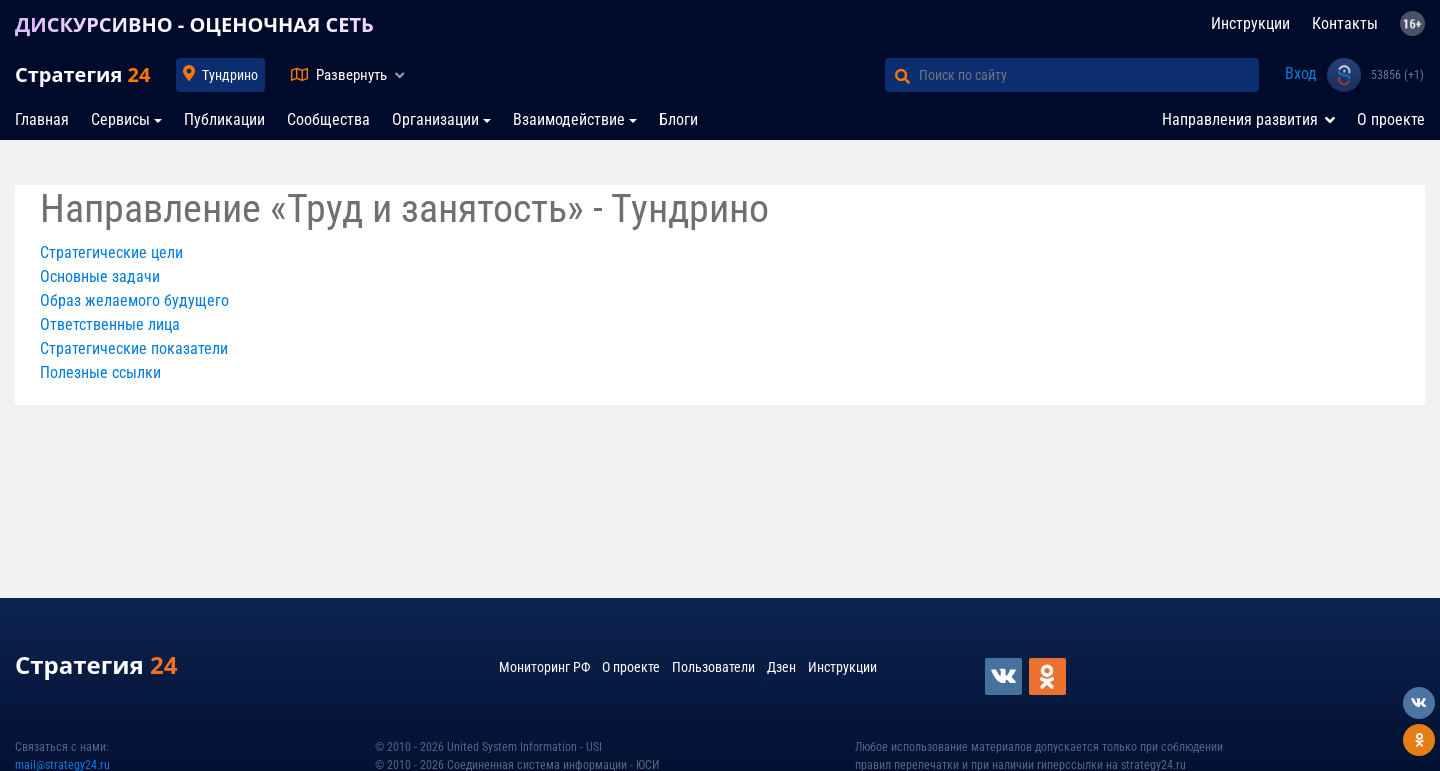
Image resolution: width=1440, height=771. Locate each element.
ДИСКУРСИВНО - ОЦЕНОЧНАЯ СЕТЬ (194, 24)
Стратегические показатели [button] (134, 348)
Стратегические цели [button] (111, 252)
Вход (1301, 73)
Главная (42, 119)
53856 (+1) (1397, 75)
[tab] (720, 253)
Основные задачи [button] (100, 276)
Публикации (224, 119)
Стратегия (82, 74)
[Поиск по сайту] (1089, 75)
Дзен (781, 667)
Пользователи (713, 667)
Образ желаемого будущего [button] (134, 300)
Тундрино (230, 75)
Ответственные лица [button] (110, 324)
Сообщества (328, 119)
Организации (435, 119)
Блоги (678, 119)
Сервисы (120, 119)
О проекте (1391, 119)
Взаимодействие (569, 119)
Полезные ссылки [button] (100, 372)
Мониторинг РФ (544, 667)
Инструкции (1250, 23)
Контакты (1345, 23)
